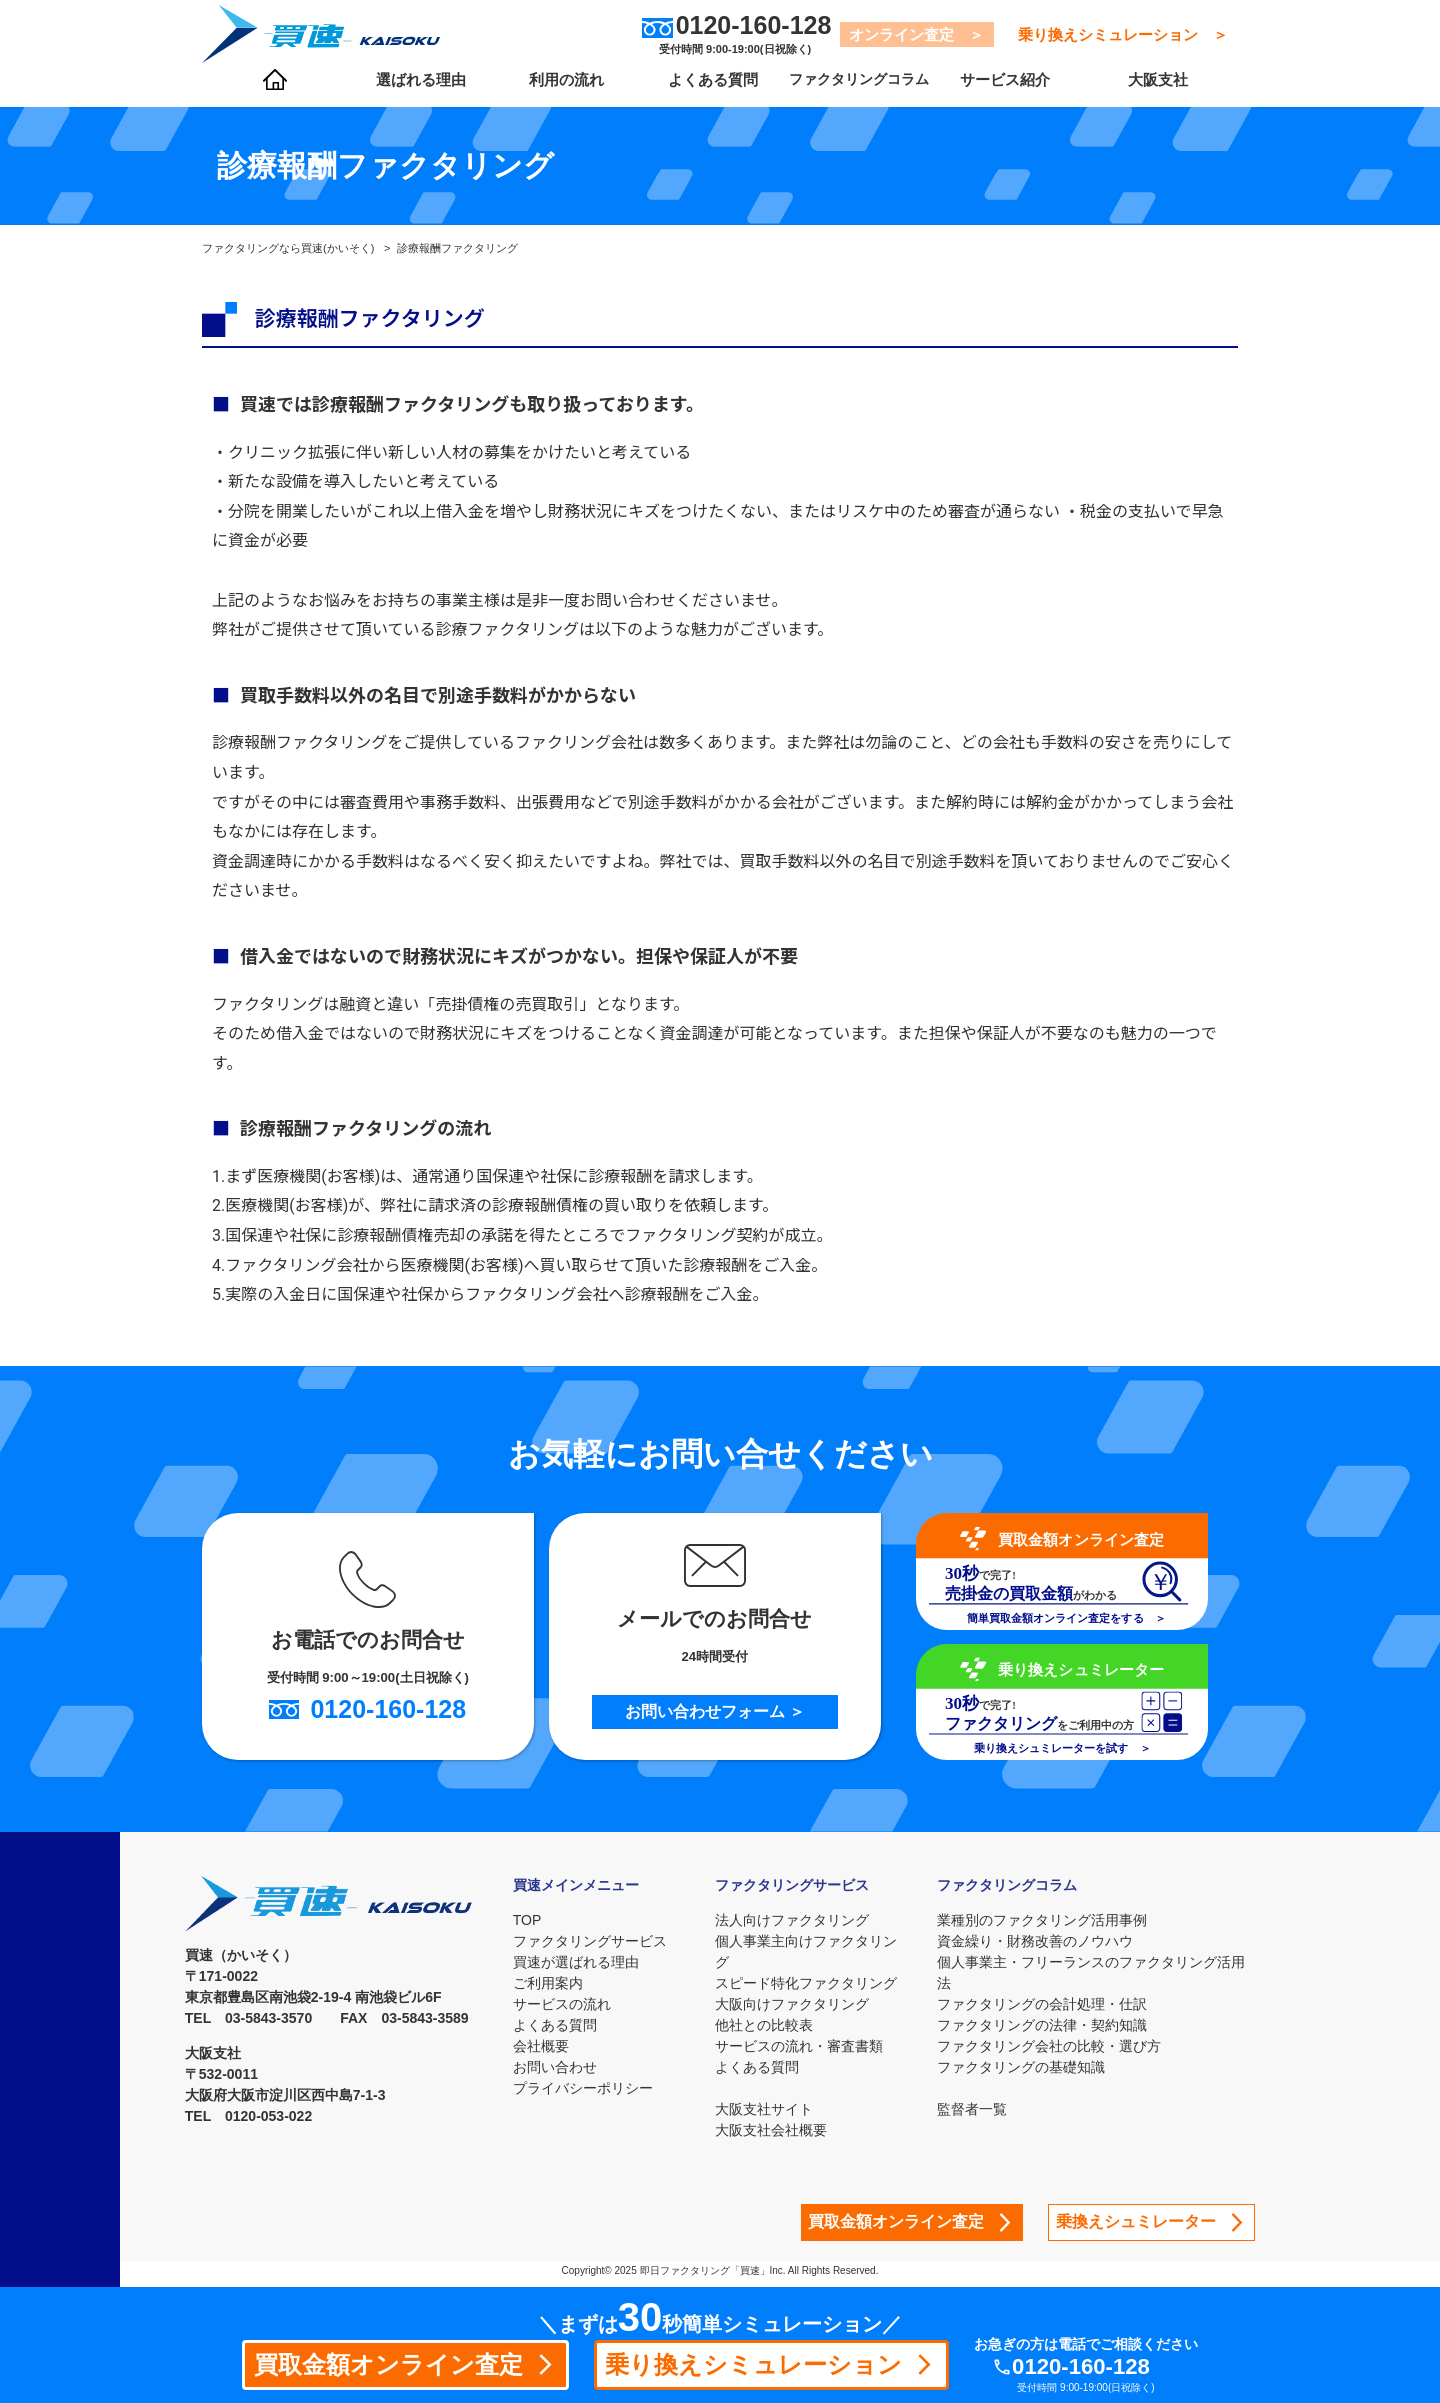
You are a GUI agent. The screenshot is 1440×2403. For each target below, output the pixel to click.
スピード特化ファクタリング (814, 1983)
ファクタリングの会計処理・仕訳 (1047, 2004)
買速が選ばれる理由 (576, 1962)
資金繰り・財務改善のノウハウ (1040, 1941)
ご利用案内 (548, 1983)
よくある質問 (702, 91)
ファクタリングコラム (845, 91)
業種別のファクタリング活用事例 (1047, 1920)
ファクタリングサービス (590, 1941)
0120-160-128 (1104, 2365)
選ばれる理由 (417, 91)
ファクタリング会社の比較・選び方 (1054, 2046)
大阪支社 (1148, 91)
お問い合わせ (555, 2067)
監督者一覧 (977, 2109)
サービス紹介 (987, 91)
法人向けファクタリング (800, 1920)
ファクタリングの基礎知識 (1026, 2067)
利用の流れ (559, 91)
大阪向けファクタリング (800, 2004)
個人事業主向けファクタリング (814, 1951)
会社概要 (541, 2046)
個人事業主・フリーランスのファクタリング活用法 (1096, 1972)
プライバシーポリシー (583, 2088)
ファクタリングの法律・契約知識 (1047, 2025)
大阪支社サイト (772, 2109)
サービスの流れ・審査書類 (807, 2046)
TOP (527, 1920)
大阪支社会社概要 (779, 2130)
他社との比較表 (772, 2025)
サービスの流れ (562, 2004)
